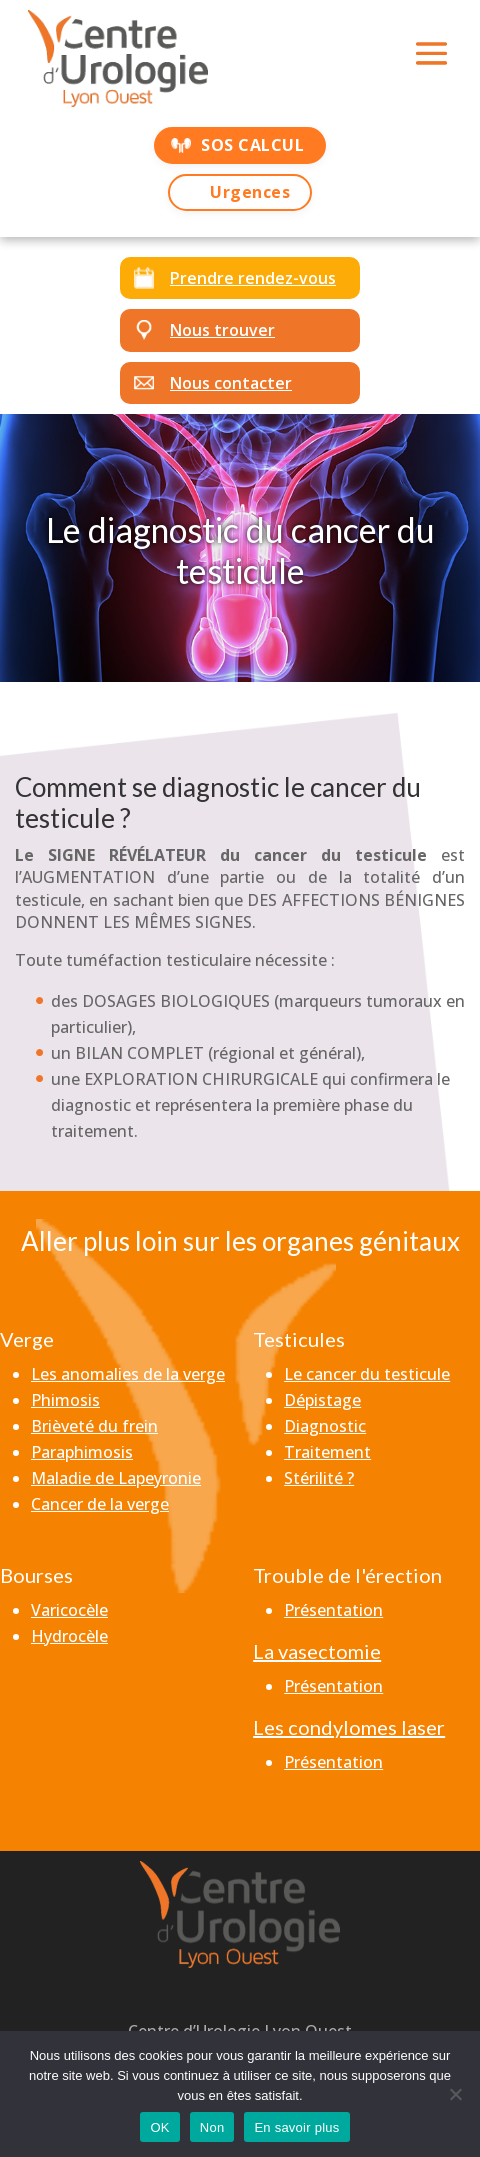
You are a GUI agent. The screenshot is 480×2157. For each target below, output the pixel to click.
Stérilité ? (319, 1478)
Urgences (250, 192)
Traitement (327, 1452)
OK (159, 2127)
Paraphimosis (82, 1452)
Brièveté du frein (94, 1426)
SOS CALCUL (252, 145)
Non (212, 2127)
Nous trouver (222, 330)
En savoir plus (296, 2127)
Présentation (333, 1610)
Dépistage (322, 1400)
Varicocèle (69, 1610)
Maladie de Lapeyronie (116, 1478)
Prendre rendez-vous (253, 278)
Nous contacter (231, 383)
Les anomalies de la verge (128, 1374)
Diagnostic (325, 1426)
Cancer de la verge (100, 1504)
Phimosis (65, 1400)
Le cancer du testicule (367, 1374)
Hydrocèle (69, 1636)
